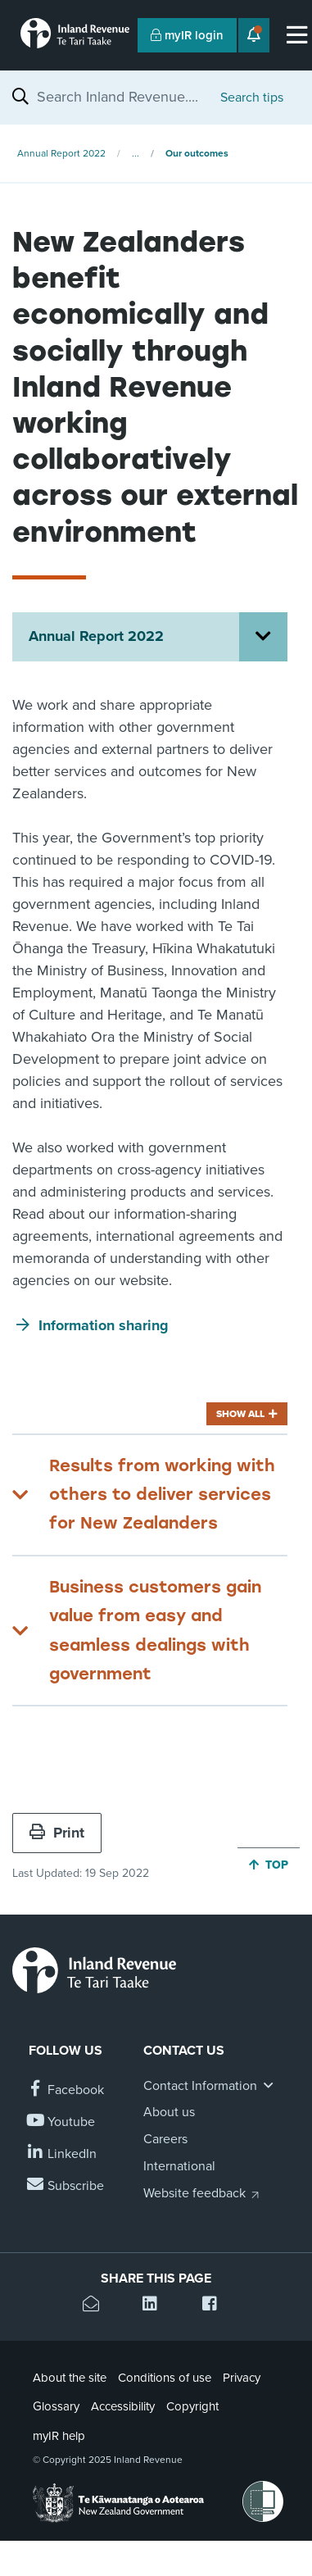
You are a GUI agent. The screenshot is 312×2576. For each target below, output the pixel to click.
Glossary (56, 2406)
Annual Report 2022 (61, 153)
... (135, 153)
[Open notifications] (253, 35)
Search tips (251, 97)
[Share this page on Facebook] (215, 2306)
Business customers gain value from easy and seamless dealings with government (155, 1630)
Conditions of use (164, 2377)
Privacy (241, 2377)
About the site (69, 2377)
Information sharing (103, 1325)
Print (56, 1833)
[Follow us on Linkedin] (63, 2154)
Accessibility (123, 2406)
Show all (240, 1414)
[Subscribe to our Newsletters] (66, 2186)
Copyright (192, 2406)
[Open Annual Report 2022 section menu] (263, 636)
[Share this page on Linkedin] (156, 2306)
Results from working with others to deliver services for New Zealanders (162, 1494)
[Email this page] (96, 2306)
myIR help (59, 2435)
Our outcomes (196, 153)
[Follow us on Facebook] (66, 2090)
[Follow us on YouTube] (62, 2122)
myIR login (187, 35)
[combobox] (120, 96)
